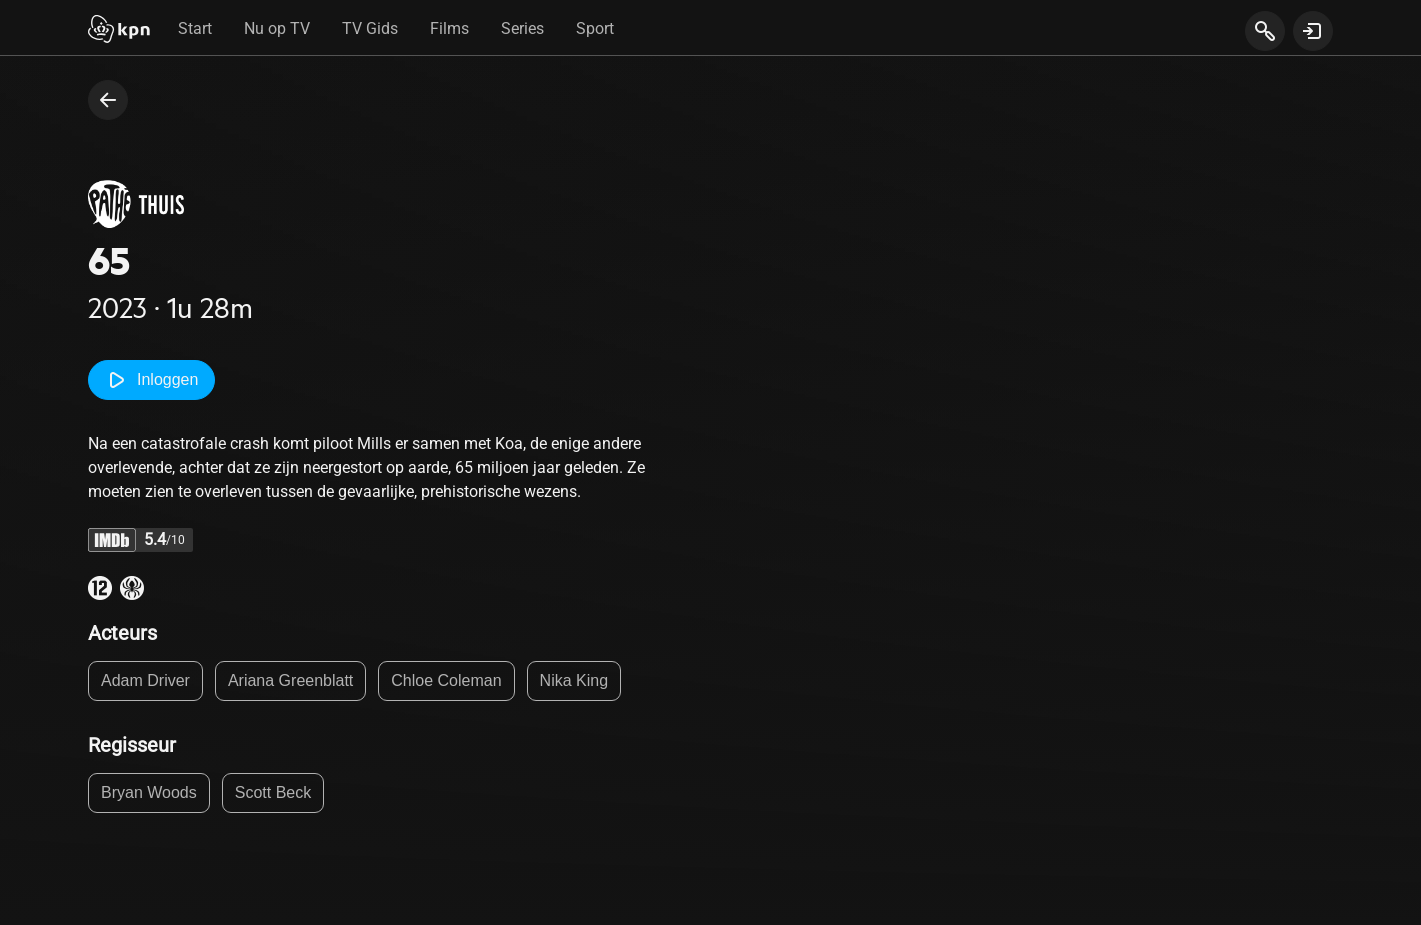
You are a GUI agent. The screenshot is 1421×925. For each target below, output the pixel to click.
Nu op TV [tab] (277, 28)
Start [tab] (195, 28)
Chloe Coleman (446, 680)
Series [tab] (522, 28)
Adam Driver (145, 680)
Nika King (574, 680)
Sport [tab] (595, 28)
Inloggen (151, 380)
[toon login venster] (1313, 31)
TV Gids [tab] (370, 28)
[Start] (119, 31)
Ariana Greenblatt (290, 680)
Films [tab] (449, 28)
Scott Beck (273, 792)
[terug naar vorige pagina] (108, 100)
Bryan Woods (149, 792)
